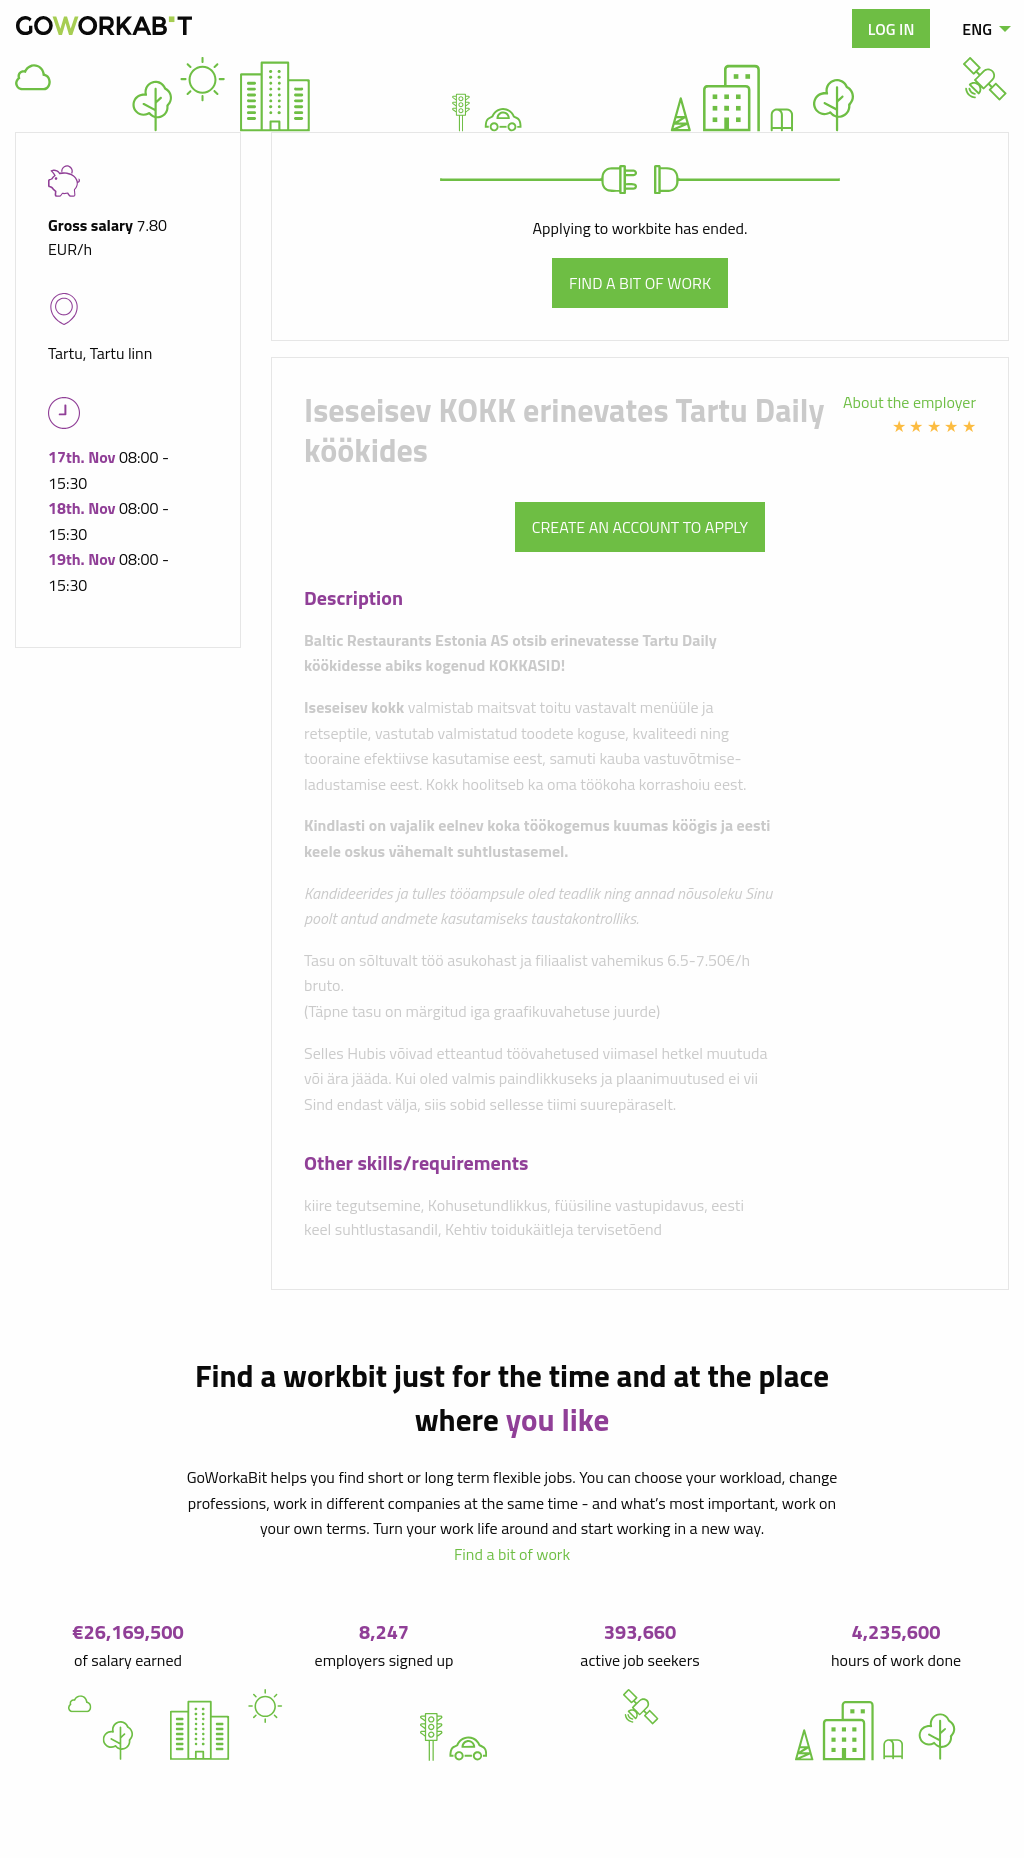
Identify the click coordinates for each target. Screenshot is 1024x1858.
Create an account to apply (640, 527)
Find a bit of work (640, 283)
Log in (891, 29)
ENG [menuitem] (977, 29)
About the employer (909, 402)
